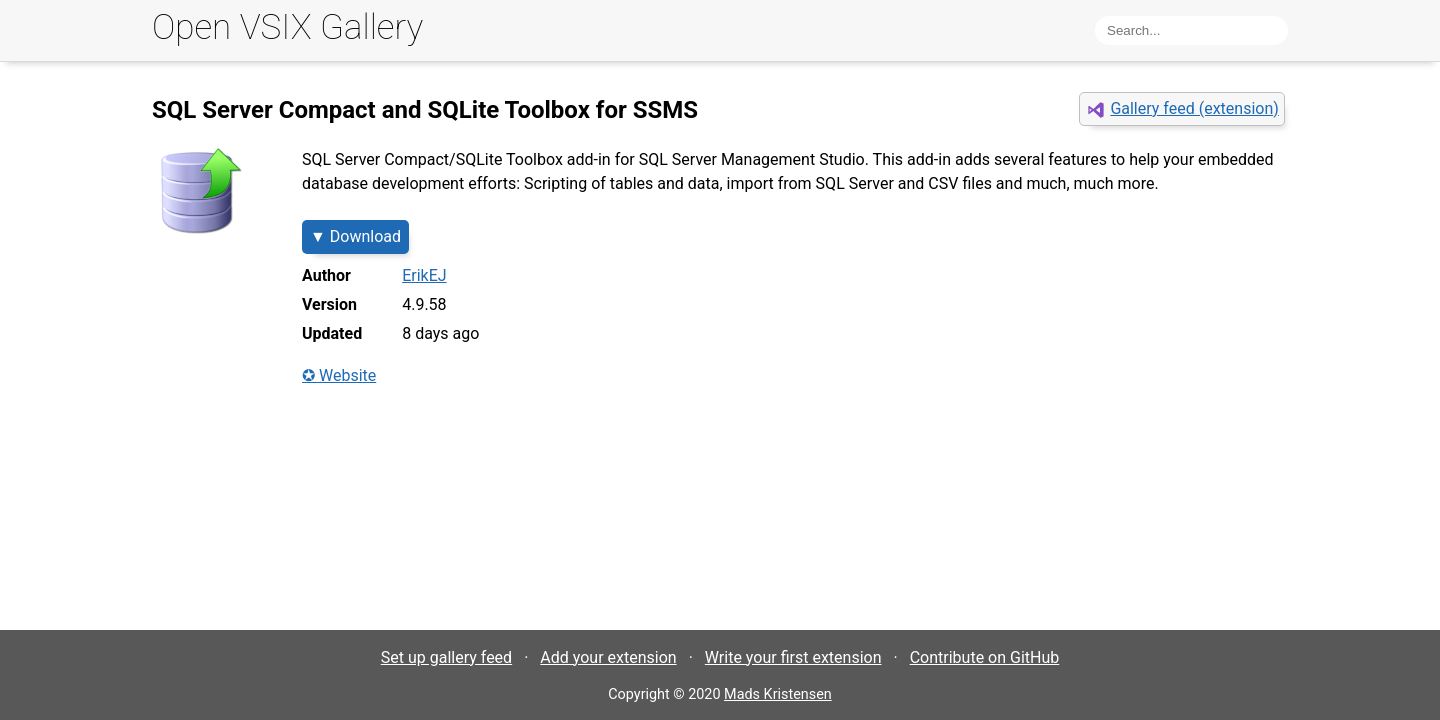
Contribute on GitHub (985, 657)
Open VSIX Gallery (287, 27)
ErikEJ (424, 275)
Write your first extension (793, 657)
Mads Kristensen (778, 694)
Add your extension (608, 657)
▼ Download (355, 236)
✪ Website (339, 375)
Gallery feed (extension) (1194, 108)
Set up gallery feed (446, 657)
